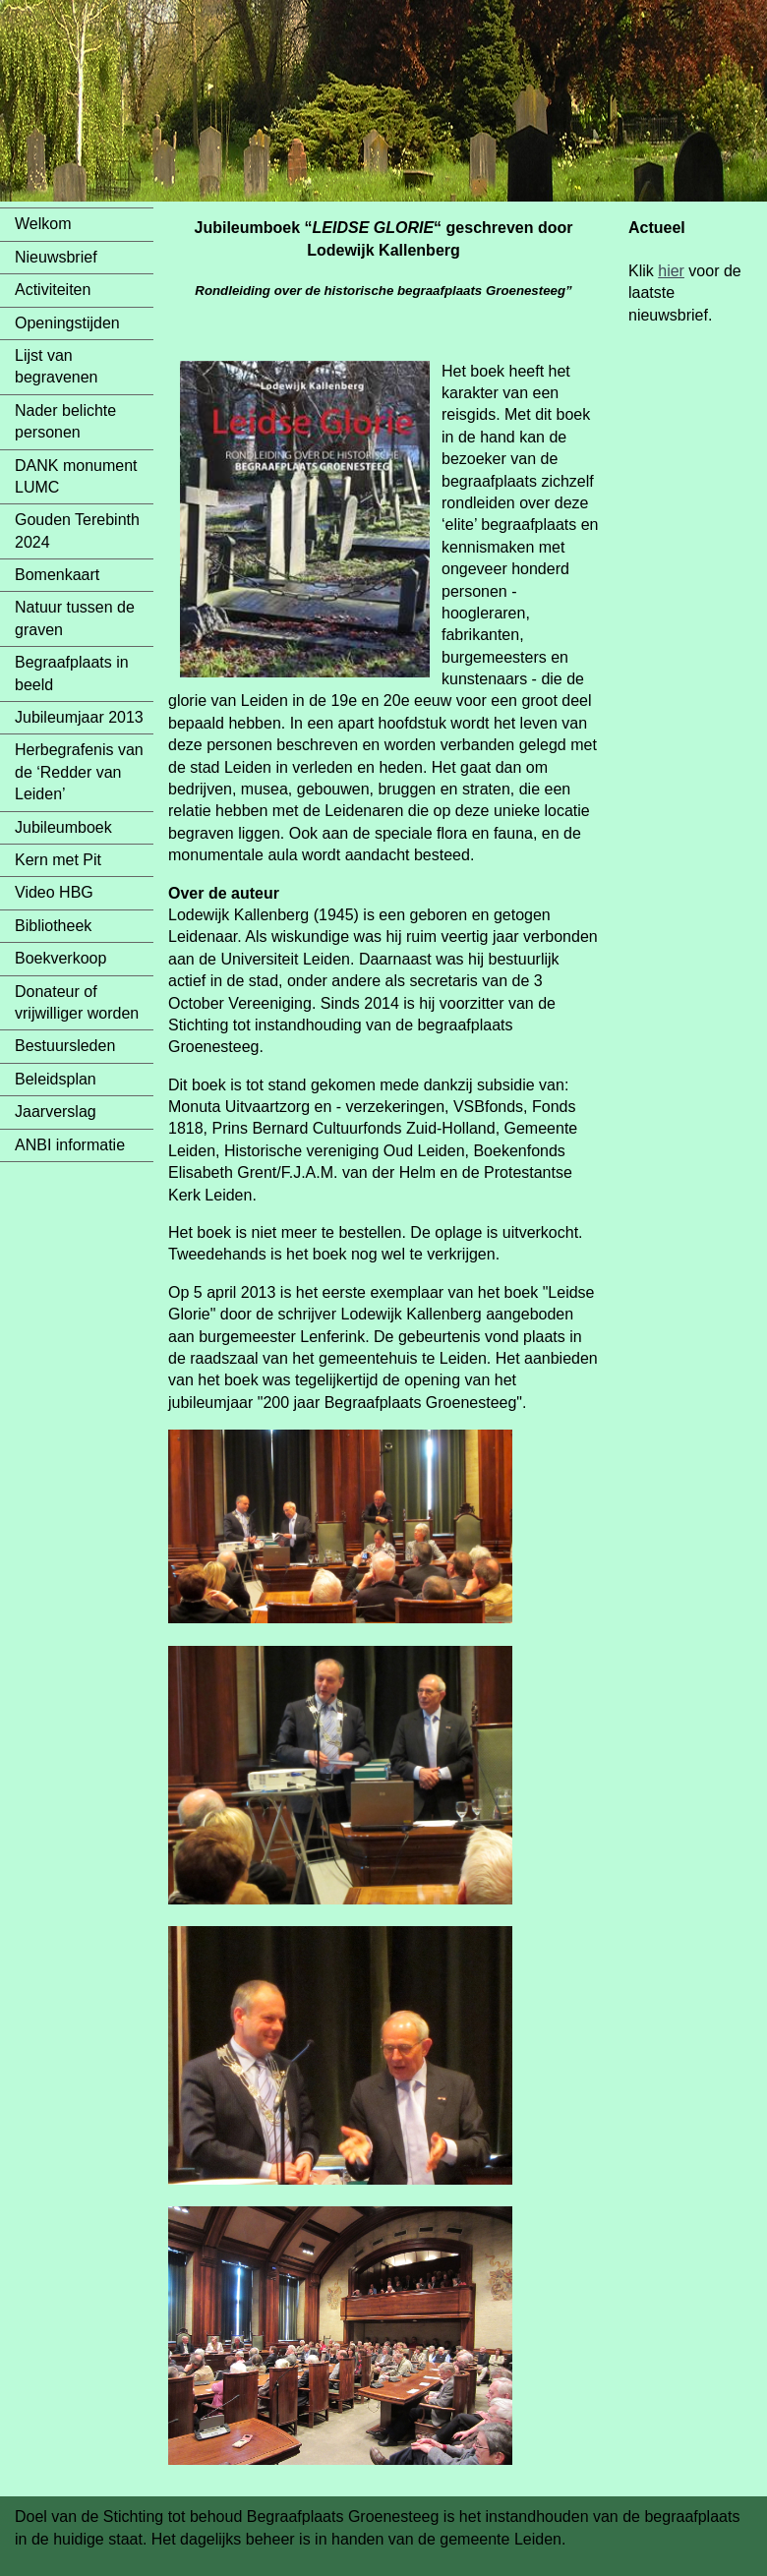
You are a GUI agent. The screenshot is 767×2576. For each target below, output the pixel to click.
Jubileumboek (63, 827)
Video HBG (54, 892)
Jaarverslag (55, 1111)
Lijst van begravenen (56, 366)
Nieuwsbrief (56, 257)
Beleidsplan (55, 1079)
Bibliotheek (53, 925)
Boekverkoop (60, 958)
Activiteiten (52, 289)
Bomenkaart (57, 574)
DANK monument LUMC (76, 476)
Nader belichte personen (65, 421)
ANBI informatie (70, 1145)
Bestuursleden (65, 1045)
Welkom (43, 223)
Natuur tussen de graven (75, 618)
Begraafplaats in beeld (72, 673)
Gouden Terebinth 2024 (77, 530)
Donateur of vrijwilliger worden (77, 1002)
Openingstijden (67, 323)
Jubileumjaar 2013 (79, 717)
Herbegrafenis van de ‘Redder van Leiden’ (79, 771)
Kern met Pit (58, 859)
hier (671, 271)
